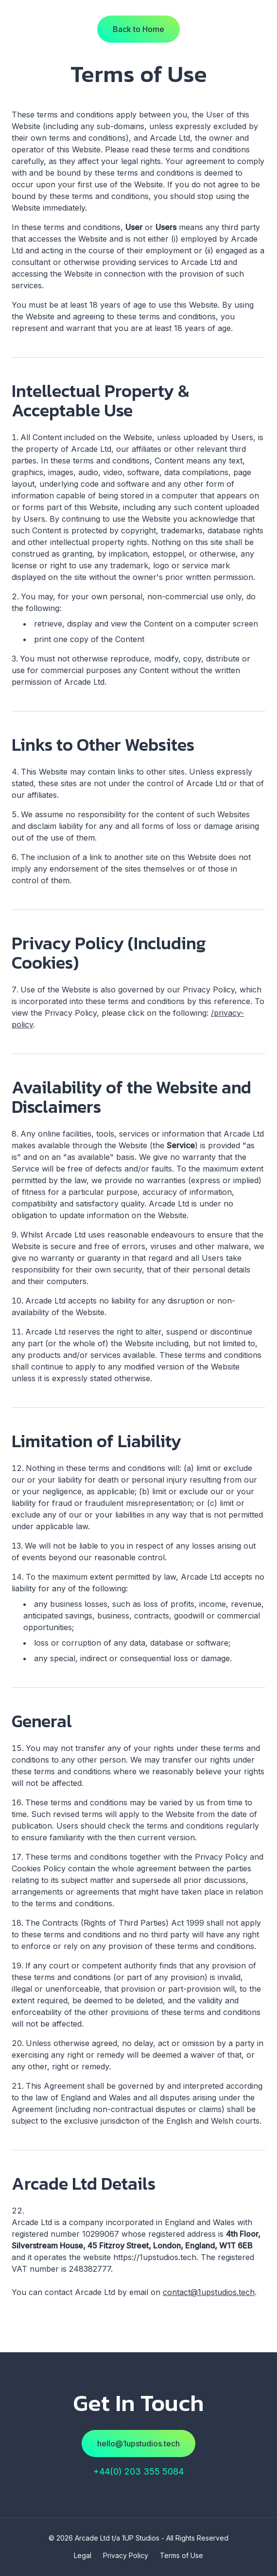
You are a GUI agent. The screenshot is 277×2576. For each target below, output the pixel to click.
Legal (82, 2555)
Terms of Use (181, 2555)
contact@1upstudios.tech (209, 2292)
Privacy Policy (125, 2555)
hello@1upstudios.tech (138, 2443)
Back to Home (138, 29)
